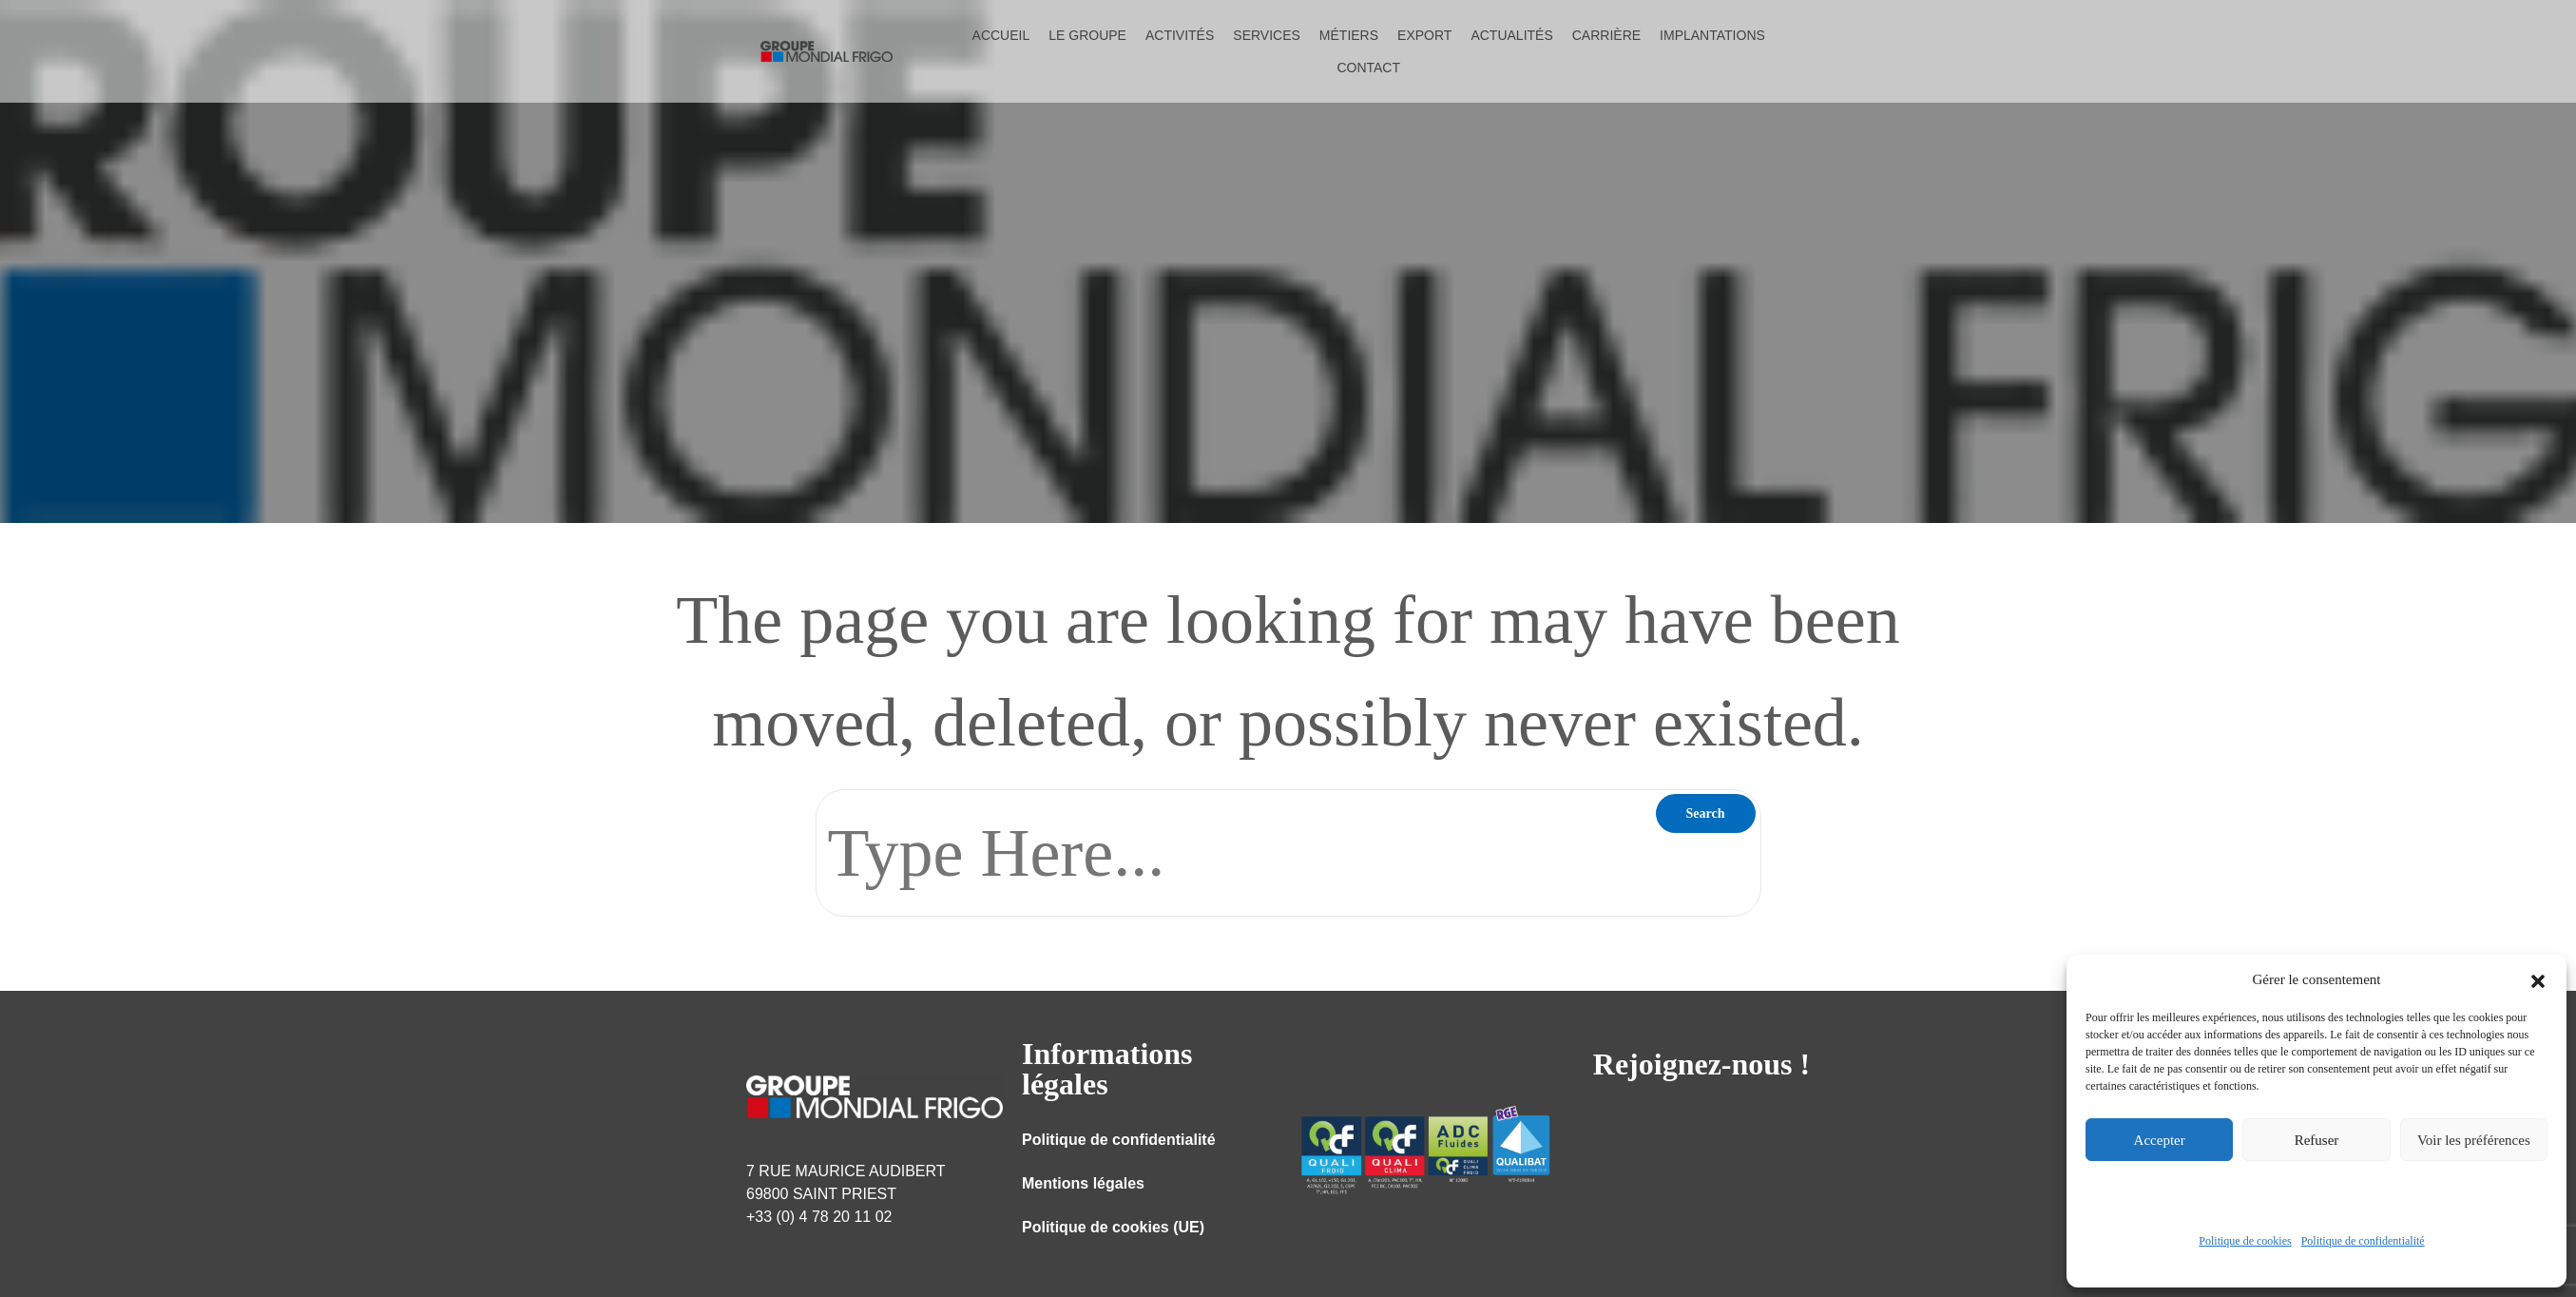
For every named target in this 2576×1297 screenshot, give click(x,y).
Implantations (1712, 35)
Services (1266, 35)
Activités (1179, 35)
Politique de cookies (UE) (1113, 1227)
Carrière (1606, 35)
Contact (1368, 67)
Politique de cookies (2245, 1241)
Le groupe (1087, 35)
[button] (2537, 979)
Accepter (2159, 1140)
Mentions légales (1083, 1183)
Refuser (2317, 1140)
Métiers (1348, 35)
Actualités (1511, 35)
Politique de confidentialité (2363, 1241)
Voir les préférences (2473, 1140)
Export (1424, 35)
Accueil (1001, 35)
